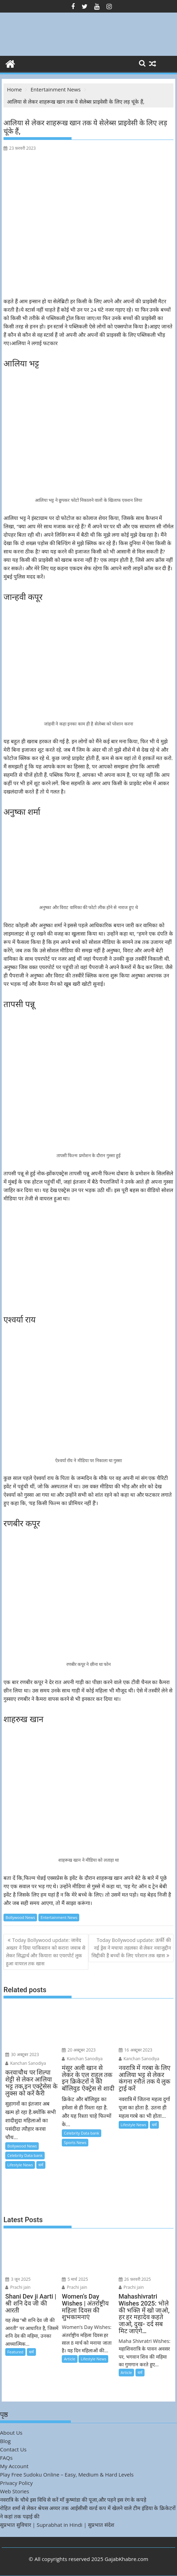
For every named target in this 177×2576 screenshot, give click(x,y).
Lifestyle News (20, 2164)
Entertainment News (58, 1917)
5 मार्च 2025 (75, 2279)
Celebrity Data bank (25, 2155)
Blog (5, 2440)
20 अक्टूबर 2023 (79, 2050)
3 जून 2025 (18, 2279)
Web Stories (14, 2491)
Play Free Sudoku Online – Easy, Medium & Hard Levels (67, 2474)
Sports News (75, 2142)
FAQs (6, 2457)
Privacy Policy (16, 2482)
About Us (11, 2432)
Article (69, 2358)
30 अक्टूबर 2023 (22, 2054)
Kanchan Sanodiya (25, 2063)
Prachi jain (17, 2287)
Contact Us (13, 2449)
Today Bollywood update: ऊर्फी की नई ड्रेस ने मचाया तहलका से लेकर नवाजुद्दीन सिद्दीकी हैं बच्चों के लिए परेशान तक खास (131, 1948)
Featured (15, 2351)
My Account (14, 2466)
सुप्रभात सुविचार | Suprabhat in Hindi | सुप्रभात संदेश (57, 2524)
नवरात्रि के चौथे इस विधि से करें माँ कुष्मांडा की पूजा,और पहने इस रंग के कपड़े (73, 2499)
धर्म (40, 2164)
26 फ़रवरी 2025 (135, 2279)
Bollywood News (20, 1917)
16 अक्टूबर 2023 (136, 2050)
